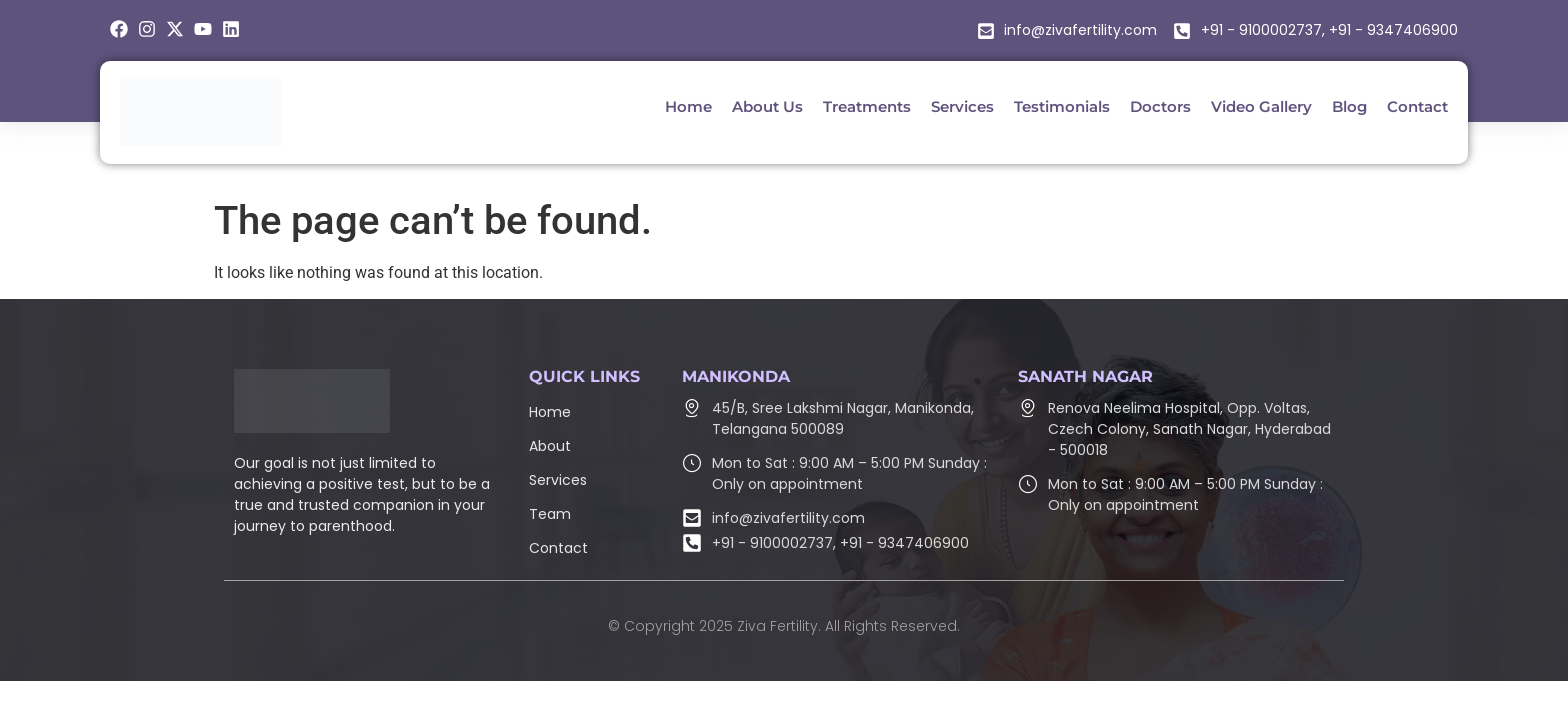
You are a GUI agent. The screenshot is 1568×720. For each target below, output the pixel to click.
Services (558, 480)
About (550, 446)
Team (550, 514)
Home (550, 412)
